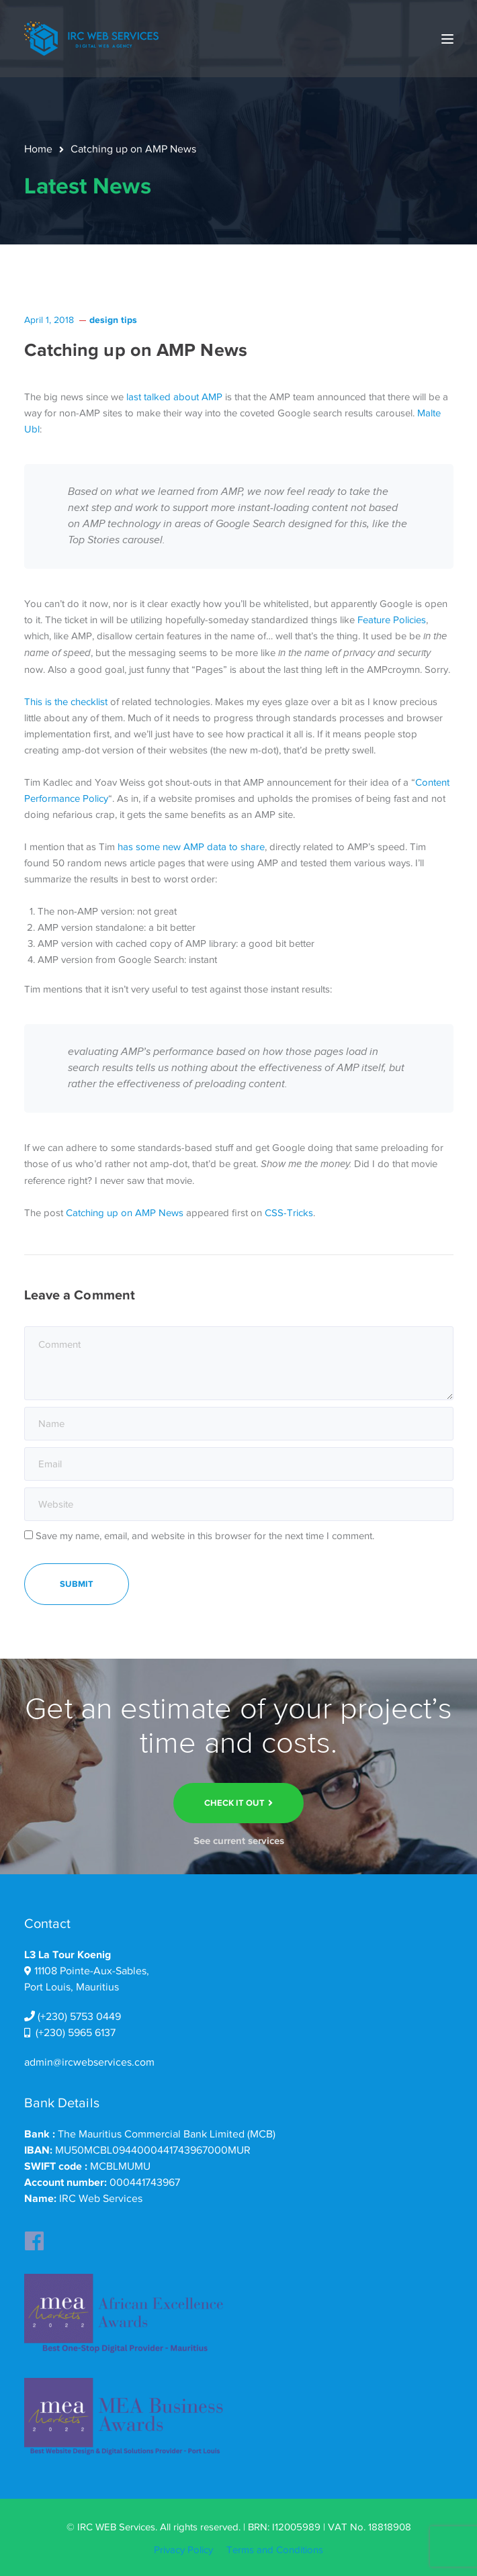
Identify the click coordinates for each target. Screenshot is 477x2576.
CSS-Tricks (289, 1212)
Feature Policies (391, 619)
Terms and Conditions (274, 2549)
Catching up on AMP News (124, 1212)
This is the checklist (65, 701)
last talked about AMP (174, 397)
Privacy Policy (183, 2549)
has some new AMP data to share (191, 846)
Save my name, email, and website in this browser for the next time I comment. (205, 1535)
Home (38, 149)
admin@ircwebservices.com (89, 2062)
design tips (113, 319)
